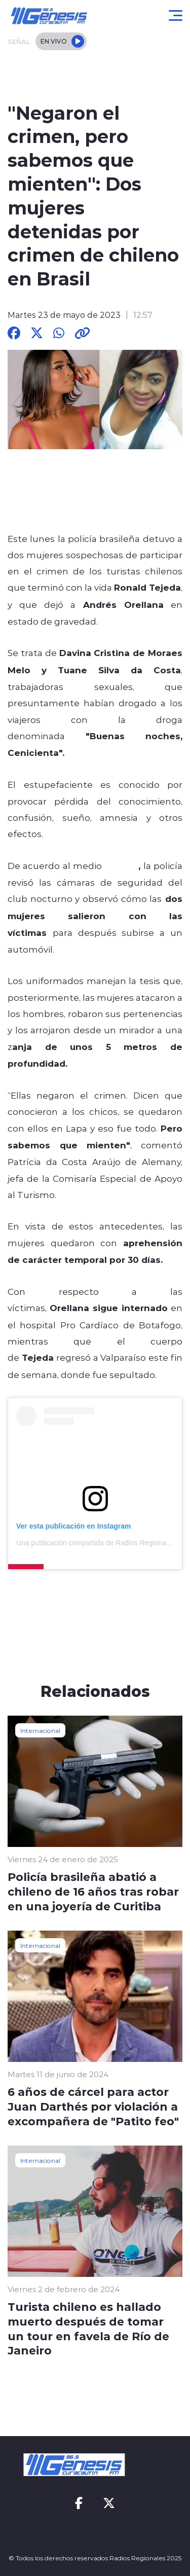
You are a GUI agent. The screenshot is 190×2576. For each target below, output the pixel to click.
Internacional (40, 1730)
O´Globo (121, 865)
